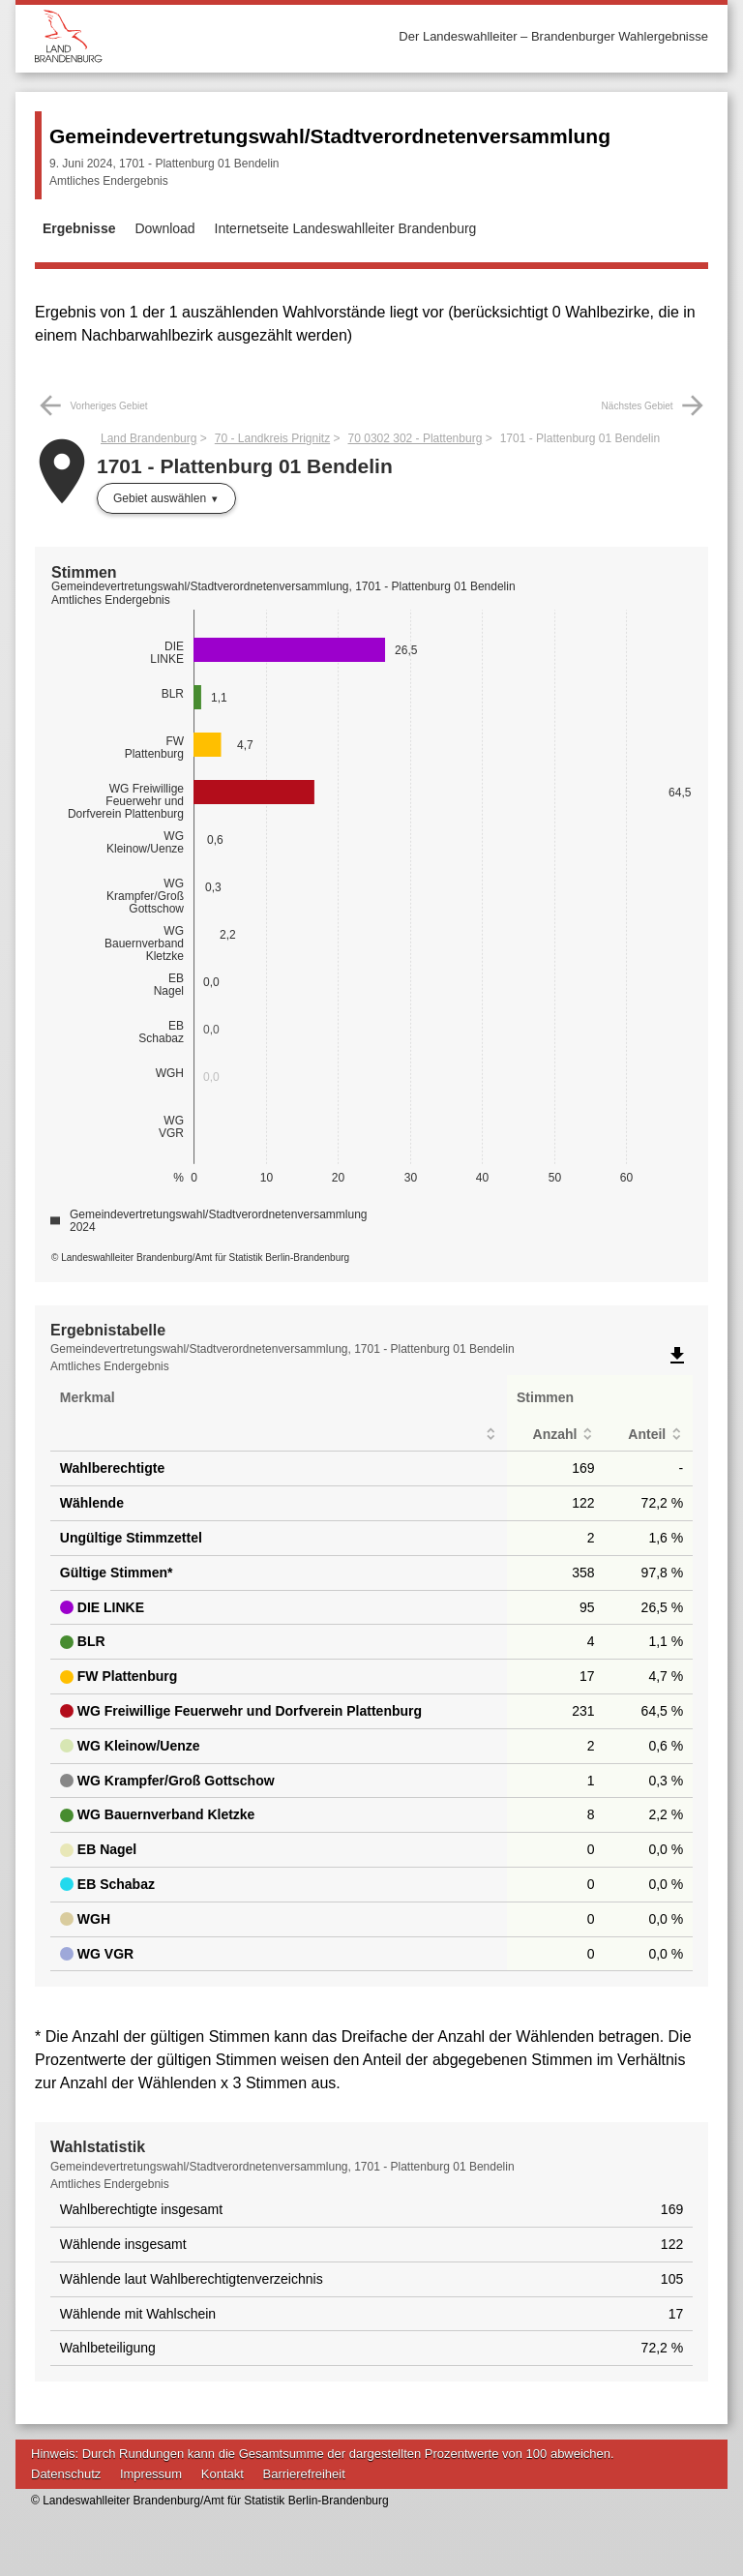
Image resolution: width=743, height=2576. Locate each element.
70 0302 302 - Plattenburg (415, 438)
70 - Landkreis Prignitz (272, 438)
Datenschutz (66, 2474)
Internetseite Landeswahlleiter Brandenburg (346, 228)
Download (164, 228)
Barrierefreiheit (304, 2474)
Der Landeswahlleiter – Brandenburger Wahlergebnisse (553, 36)
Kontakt (222, 2474)
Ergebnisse (79, 228)
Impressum (151, 2474)
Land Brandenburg (148, 438)
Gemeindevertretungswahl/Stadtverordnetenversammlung (329, 136)
